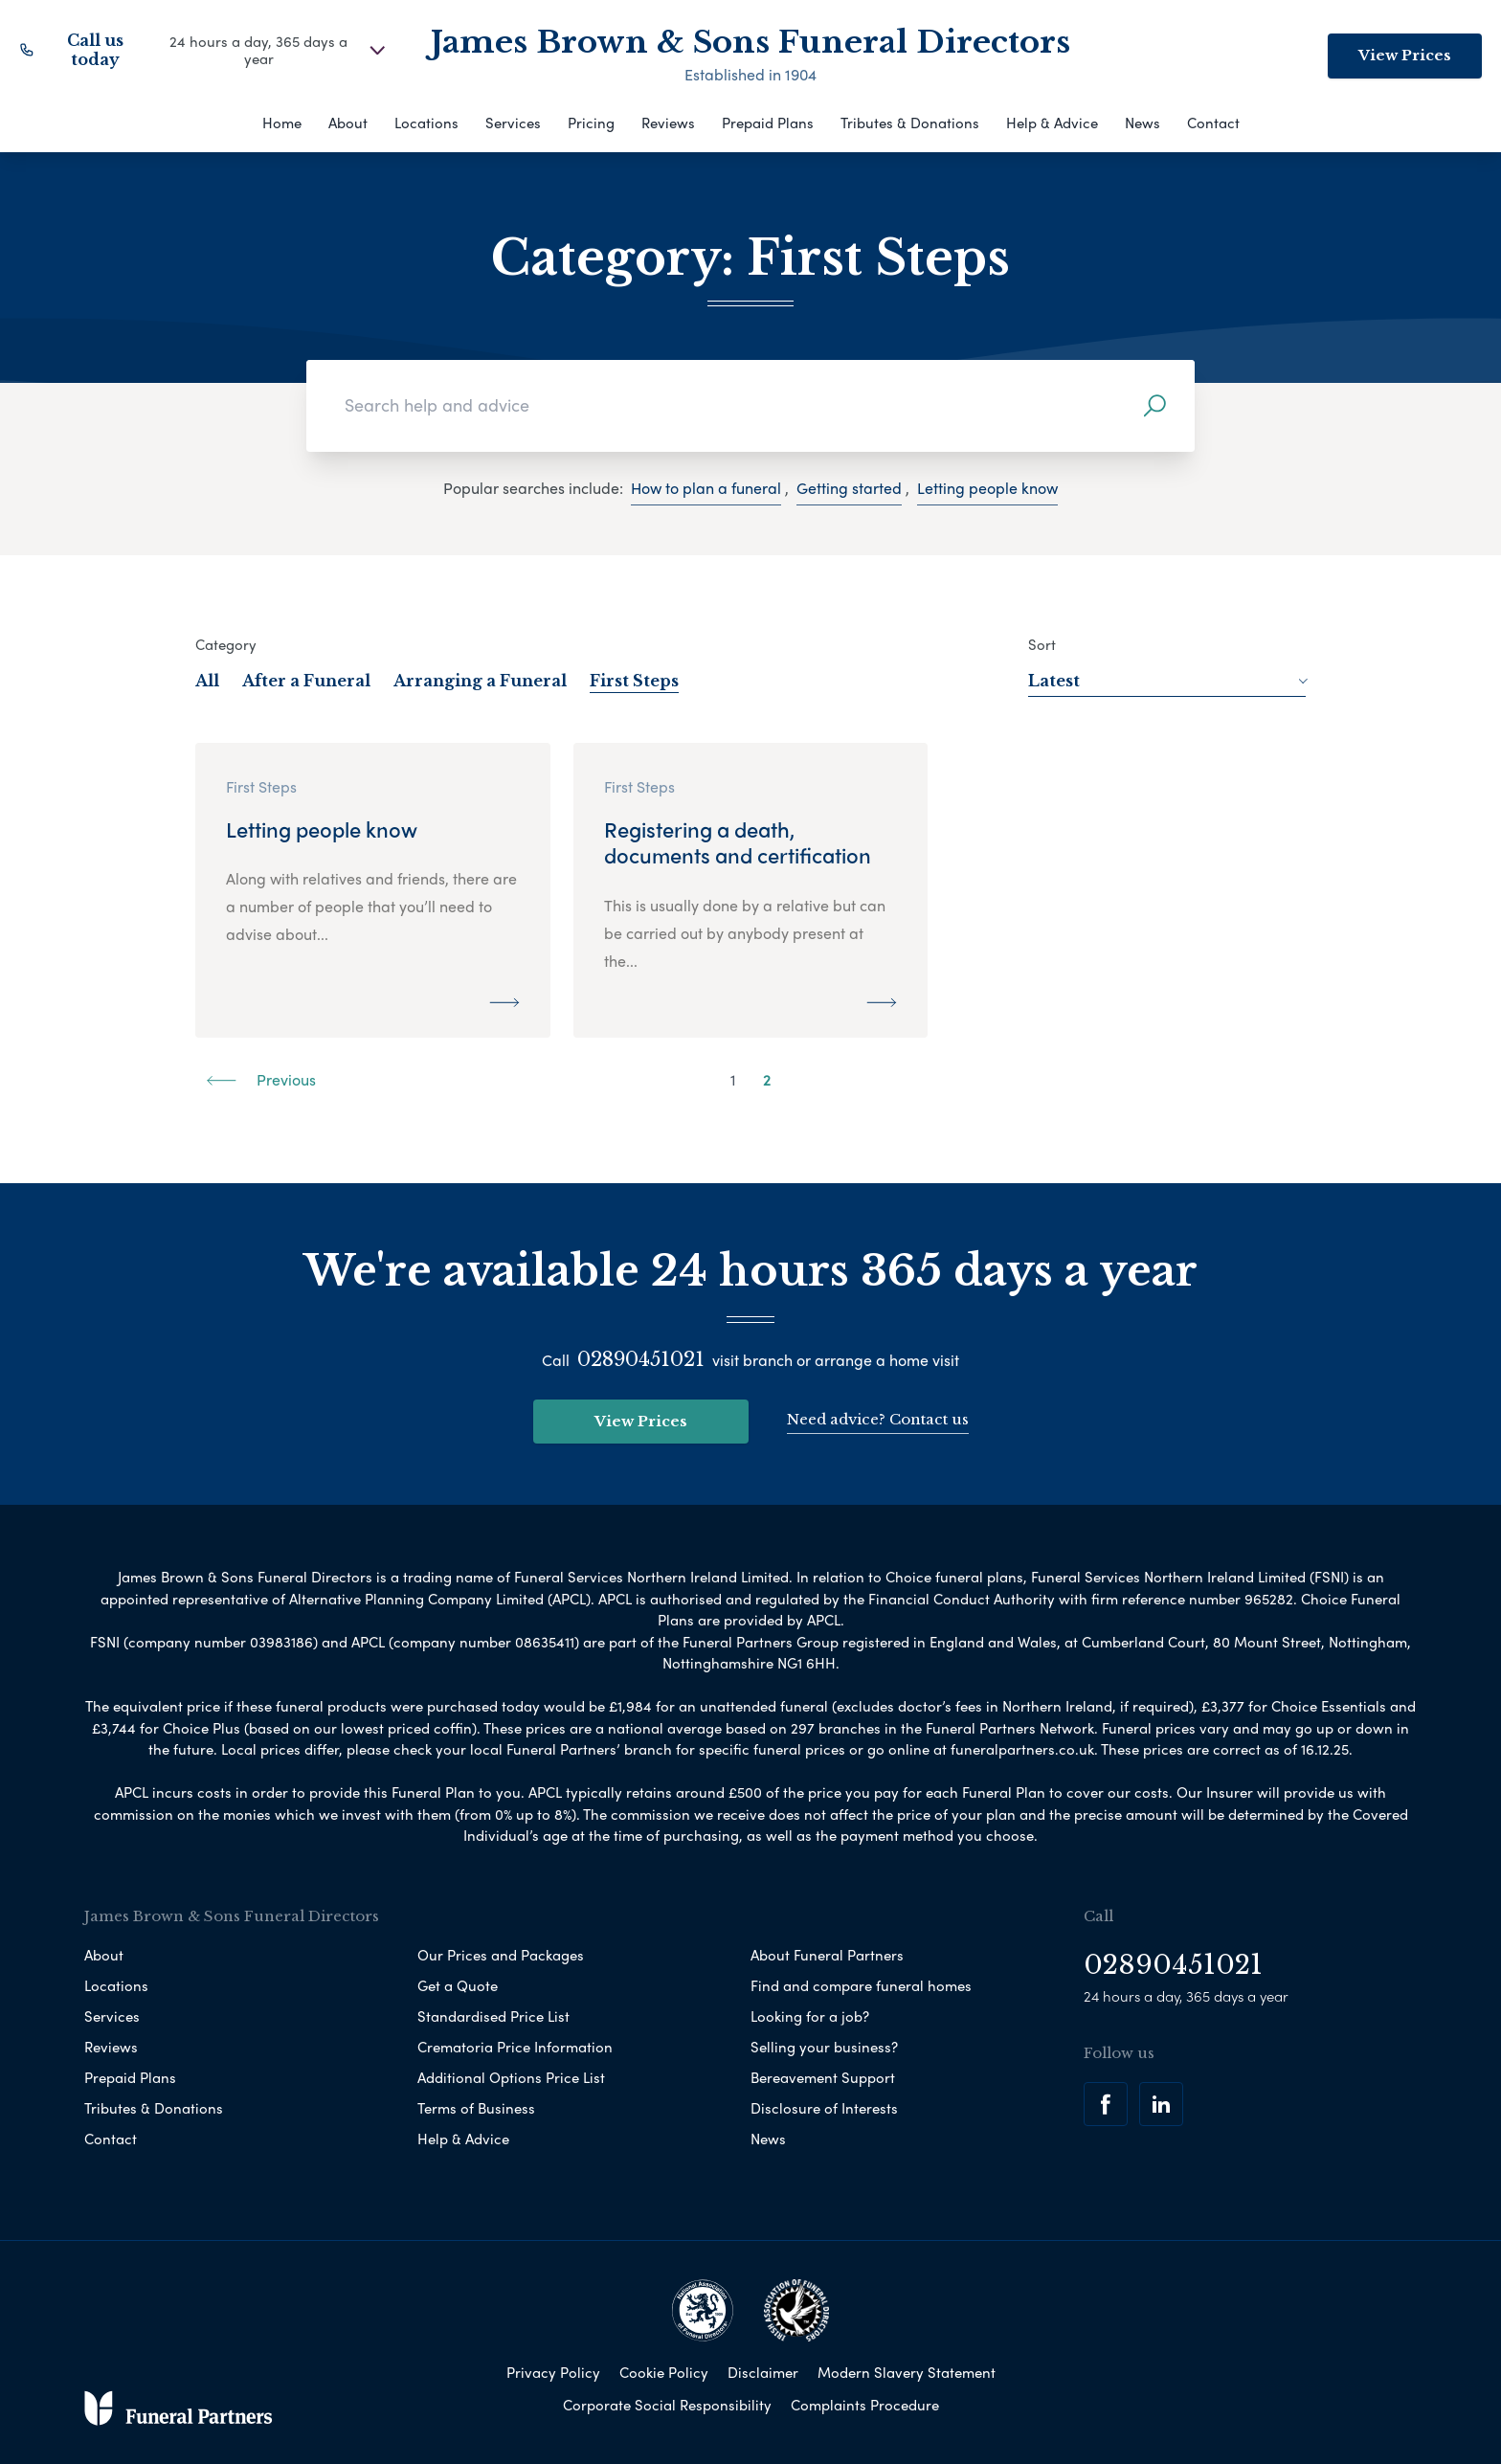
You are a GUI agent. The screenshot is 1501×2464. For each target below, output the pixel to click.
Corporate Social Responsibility (667, 2404)
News (1142, 122)
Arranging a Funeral (480, 680)
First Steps (634, 680)
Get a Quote (457, 1985)
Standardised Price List (493, 2016)
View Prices (1404, 55)
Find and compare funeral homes (861, 1985)
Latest (1167, 680)
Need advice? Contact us (878, 1419)
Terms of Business (476, 2107)
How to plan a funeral (706, 488)
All (207, 680)
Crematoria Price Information (515, 2046)
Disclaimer (763, 2372)
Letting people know (987, 488)
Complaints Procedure (865, 2404)
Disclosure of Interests (824, 2107)
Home (282, 122)
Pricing (591, 122)
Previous (261, 1079)
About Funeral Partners (827, 1954)
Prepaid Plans (768, 122)
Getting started (849, 488)
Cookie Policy (663, 2372)
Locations (426, 122)
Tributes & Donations (909, 122)
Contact (1213, 122)
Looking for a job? (809, 2016)
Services (513, 122)
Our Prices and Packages (500, 1954)
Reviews (668, 122)
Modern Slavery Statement (907, 2372)
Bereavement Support (822, 2077)
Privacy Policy (553, 2372)
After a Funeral (306, 680)
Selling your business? (824, 2046)
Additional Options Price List (511, 2077)
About (348, 122)
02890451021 (641, 1359)
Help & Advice (1052, 122)
